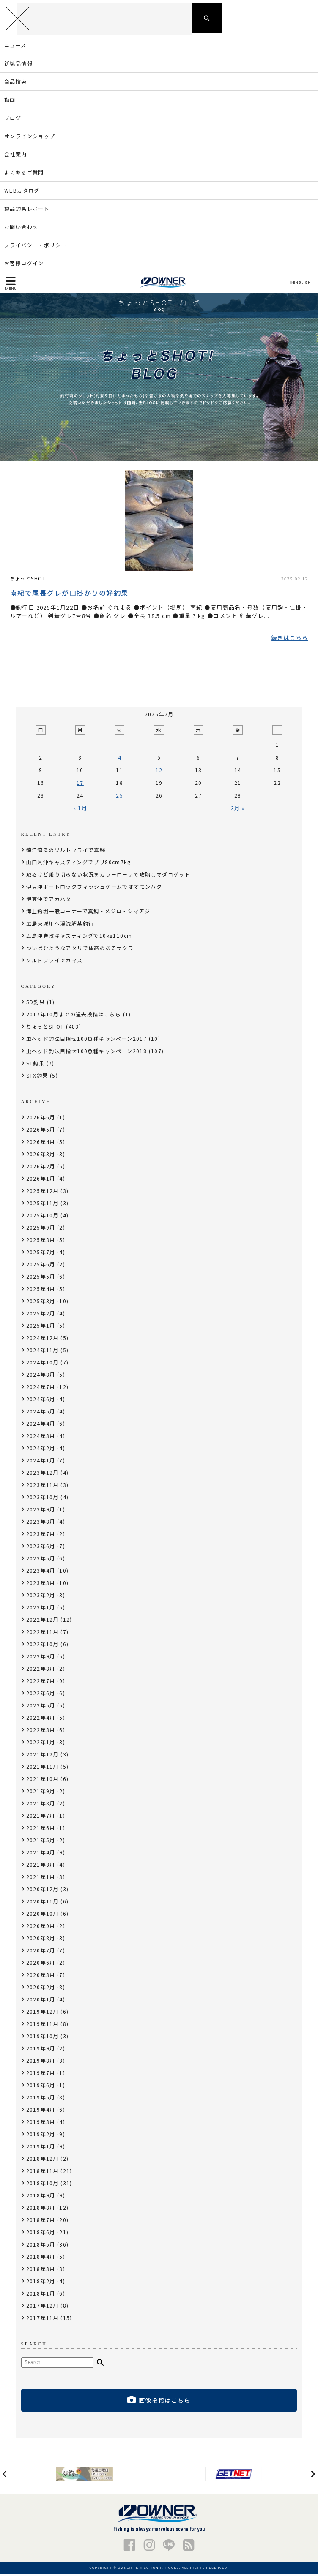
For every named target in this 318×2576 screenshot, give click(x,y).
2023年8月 (40, 1523)
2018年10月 (42, 2185)
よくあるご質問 (24, 174)
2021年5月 (40, 1842)
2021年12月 (42, 1756)
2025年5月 (40, 1278)
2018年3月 (40, 2270)
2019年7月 (40, 2074)
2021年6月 (40, 1829)
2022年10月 (42, 1646)
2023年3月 (40, 1584)
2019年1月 (40, 2148)
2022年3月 (40, 1731)
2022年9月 (40, 1658)
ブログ (12, 119)
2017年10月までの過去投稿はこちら (73, 1016)
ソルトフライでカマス (54, 962)
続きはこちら (289, 640)
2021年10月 (42, 1780)
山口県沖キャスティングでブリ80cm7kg (78, 864)
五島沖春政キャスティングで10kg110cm (79, 937)
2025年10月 (42, 1217)
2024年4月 (40, 1425)
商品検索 (15, 83)
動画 (10, 101)
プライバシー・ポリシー (35, 247)
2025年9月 (40, 1229)
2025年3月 (40, 1303)
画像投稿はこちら (159, 2402)
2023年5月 (40, 1560)
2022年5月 (40, 1707)
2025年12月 (42, 1192)
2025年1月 (40, 1327)
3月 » (238, 810)
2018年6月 (40, 2234)
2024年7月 (40, 1388)
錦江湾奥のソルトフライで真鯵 (66, 851)
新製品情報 (18, 65)
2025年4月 (40, 1290)
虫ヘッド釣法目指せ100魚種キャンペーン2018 (86, 1053)
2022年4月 (40, 1719)
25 (119, 797)
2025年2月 (40, 1315)
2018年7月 (40, 2221)
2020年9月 (40, 1927)
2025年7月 (40, 1254)
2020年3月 (40, 1976)
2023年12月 (42, 1474)
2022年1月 (40, 1744)
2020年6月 (40, 1964)
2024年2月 (40, 1450)
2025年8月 (40, 1241)
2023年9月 (40, 1511)
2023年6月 (40, 1548)
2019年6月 (40, 2087)
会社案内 (15, 156)
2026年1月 (40, 1180)
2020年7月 (40, 1952)
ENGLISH (300, 284)
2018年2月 (40, 2283)
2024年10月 (42, 1364)
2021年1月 (40, 1878)
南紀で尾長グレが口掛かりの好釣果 (69, 594)
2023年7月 (40, 1535)
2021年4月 (40, 1854)
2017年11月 (42, 2319)
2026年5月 (40, 1131)
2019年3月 (40, 2123)
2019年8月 (40, 2062)
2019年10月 (42, 2038)
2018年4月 (40, 2258)
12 (159, 772)
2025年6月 (40, 1266)
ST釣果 (35, 1065)
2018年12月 (42, 2160)
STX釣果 (37, 1077)
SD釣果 (35, 1004)
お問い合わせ (21, 228)
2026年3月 (40, 1156)
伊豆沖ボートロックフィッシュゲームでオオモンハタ (94, 888)
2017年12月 (42, 2307)
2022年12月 (42, 1621)
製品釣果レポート (26, 210)
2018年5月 (40, 2246)
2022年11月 (42, 1633)
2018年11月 (42, 2172)
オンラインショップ (29, 138)
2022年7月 (40, 1682)
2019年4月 (40, 2111)
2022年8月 (40, 1670)
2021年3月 (40, 1866)
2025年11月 (42, 1205)
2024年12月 (42, 1339)
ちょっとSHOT (28, 580)
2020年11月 (42, 1903)
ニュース (15, 47)
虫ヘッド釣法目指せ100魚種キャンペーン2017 (86, 1040)
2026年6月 (40, 1119)
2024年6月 (40, 1401)
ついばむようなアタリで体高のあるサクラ (80, 949)
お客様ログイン (24, 265)
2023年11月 (42, 1486)
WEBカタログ (22, 192)
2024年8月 (40, 1376)
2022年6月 (40, 1695)
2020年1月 (40, 2001)
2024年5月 (40, 1413)
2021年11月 (42, 1768)
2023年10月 (42, 1499)
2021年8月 (40, 1805)
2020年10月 (42, 1915)
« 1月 (80, 810)
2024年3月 (40, 1437)
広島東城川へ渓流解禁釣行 (60, 925)
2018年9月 (40, 2197)
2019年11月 (42, 2025)
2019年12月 (42, 2013)
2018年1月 (40, 2295)
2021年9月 (40, 1793)
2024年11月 (42, 1352)
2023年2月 (40, 1597)
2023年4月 (40, 1572)
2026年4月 (40, 1143)
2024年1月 (40, 1462)
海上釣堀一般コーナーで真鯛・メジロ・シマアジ (88, 913)
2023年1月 (40, 1609)
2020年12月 (42, 1891)
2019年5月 (40, 2099)
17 (80, 784)
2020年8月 (40, 1940)
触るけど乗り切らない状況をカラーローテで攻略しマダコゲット (108, 876)
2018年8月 (40, 2209)
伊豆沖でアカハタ (48, 900)
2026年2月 (40, 1168)
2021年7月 (40, 1817)
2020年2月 (40, 1989)
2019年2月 (40, 2136)
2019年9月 (40, 2050)
